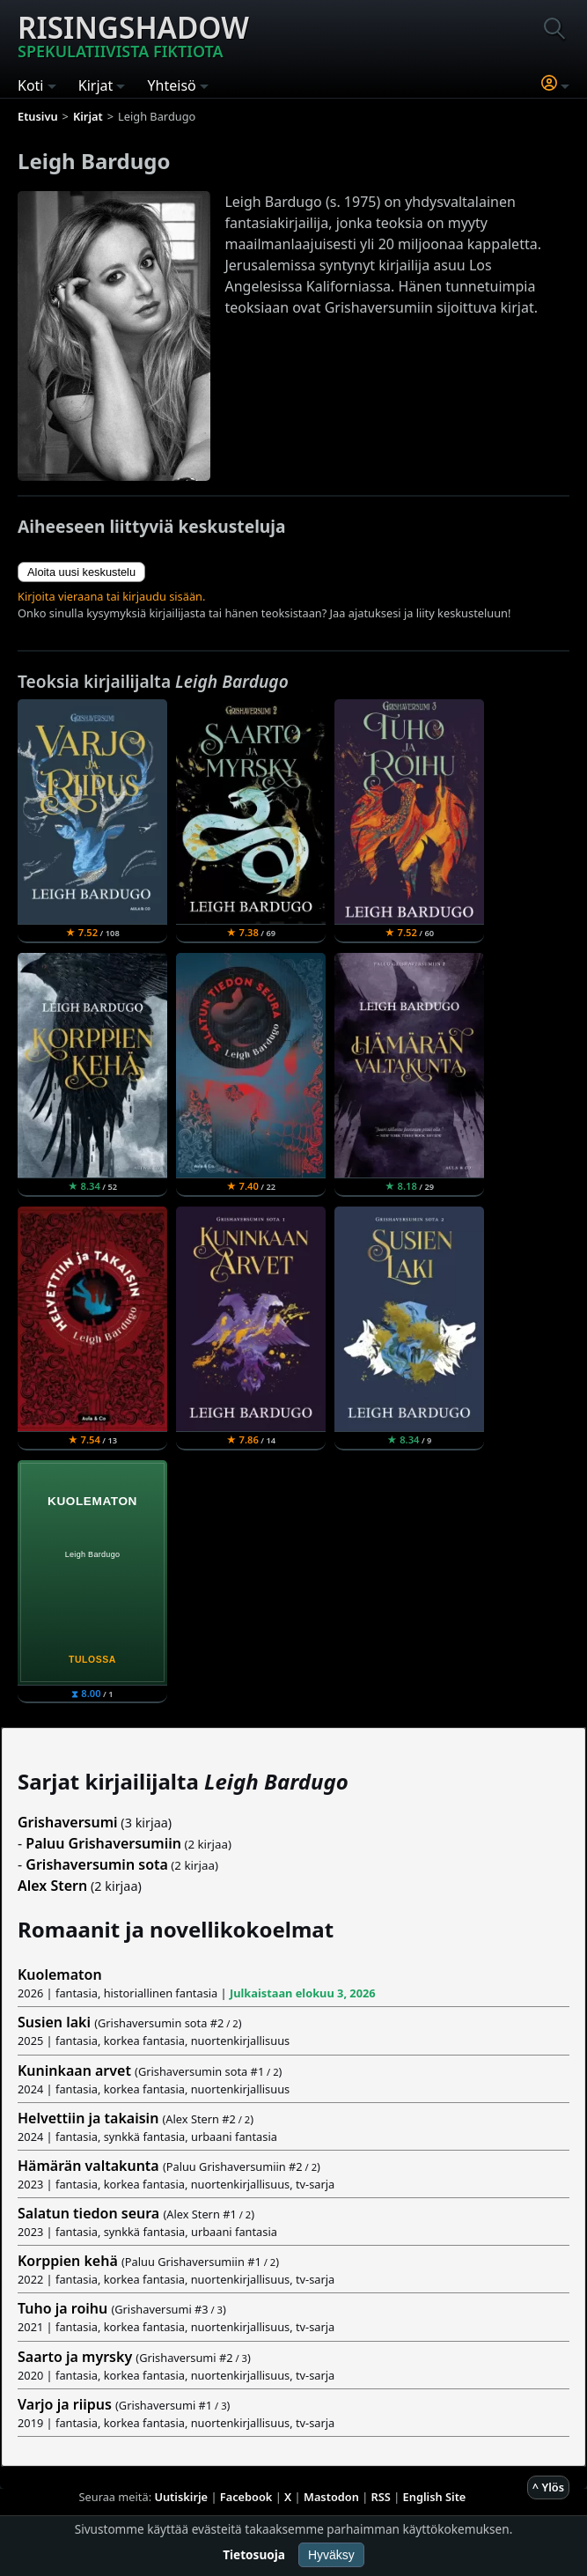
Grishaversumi (68, 1822)
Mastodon (331, 2497)
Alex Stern (52, 1885)
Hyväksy (331, 2555)
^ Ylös (548, 2487)
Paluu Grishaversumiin (103, 1843)
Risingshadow (133, 34)
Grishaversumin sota (97, 1864)
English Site (434, 2497)
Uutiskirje (181, 2497)
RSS (381, 2497)
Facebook (246, 2497)
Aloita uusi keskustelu (81, 572)
